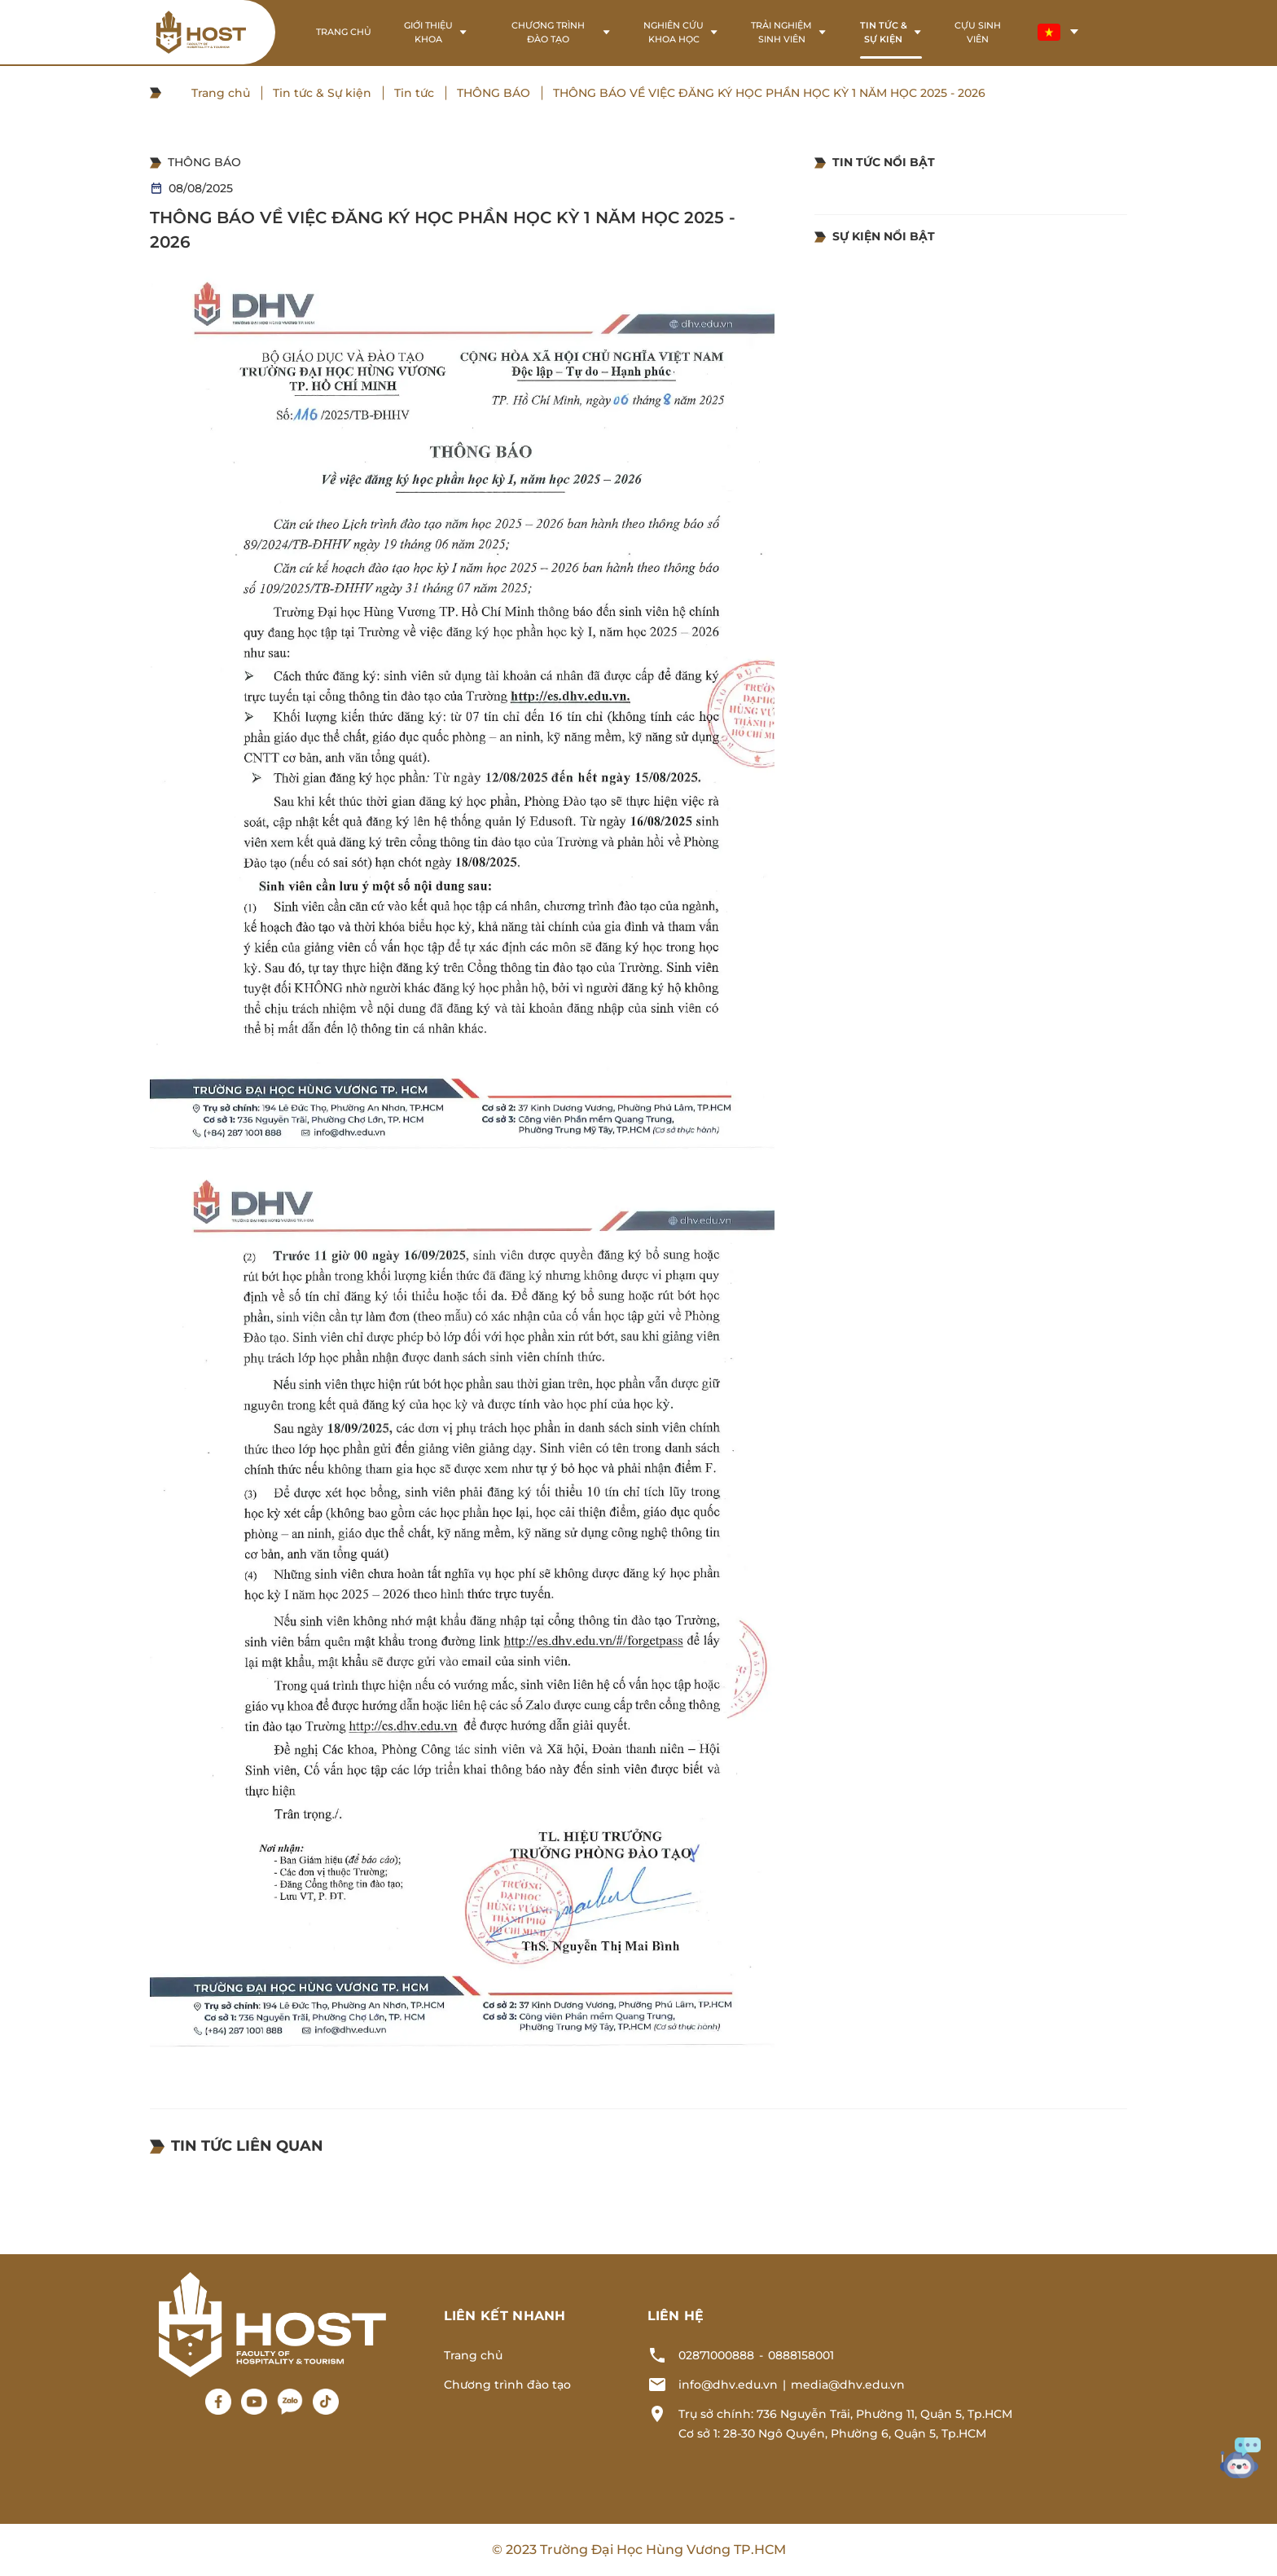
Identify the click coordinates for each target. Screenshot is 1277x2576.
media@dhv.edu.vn (848, 2384)
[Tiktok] (326, 2402)
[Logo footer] (272, 2323)
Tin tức (414, 93)
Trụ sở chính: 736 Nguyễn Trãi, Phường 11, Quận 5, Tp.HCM (845, 2414)
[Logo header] (201, 32)
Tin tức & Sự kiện (322, 93)
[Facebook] (218, 2402)
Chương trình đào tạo (507, 2384)
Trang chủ (220, 93)
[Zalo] (290, 2402)
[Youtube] (254, 2402)
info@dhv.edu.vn (728, 2384)
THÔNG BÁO (493, 93)
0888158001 (801, 2355)
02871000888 (716, 2355)
